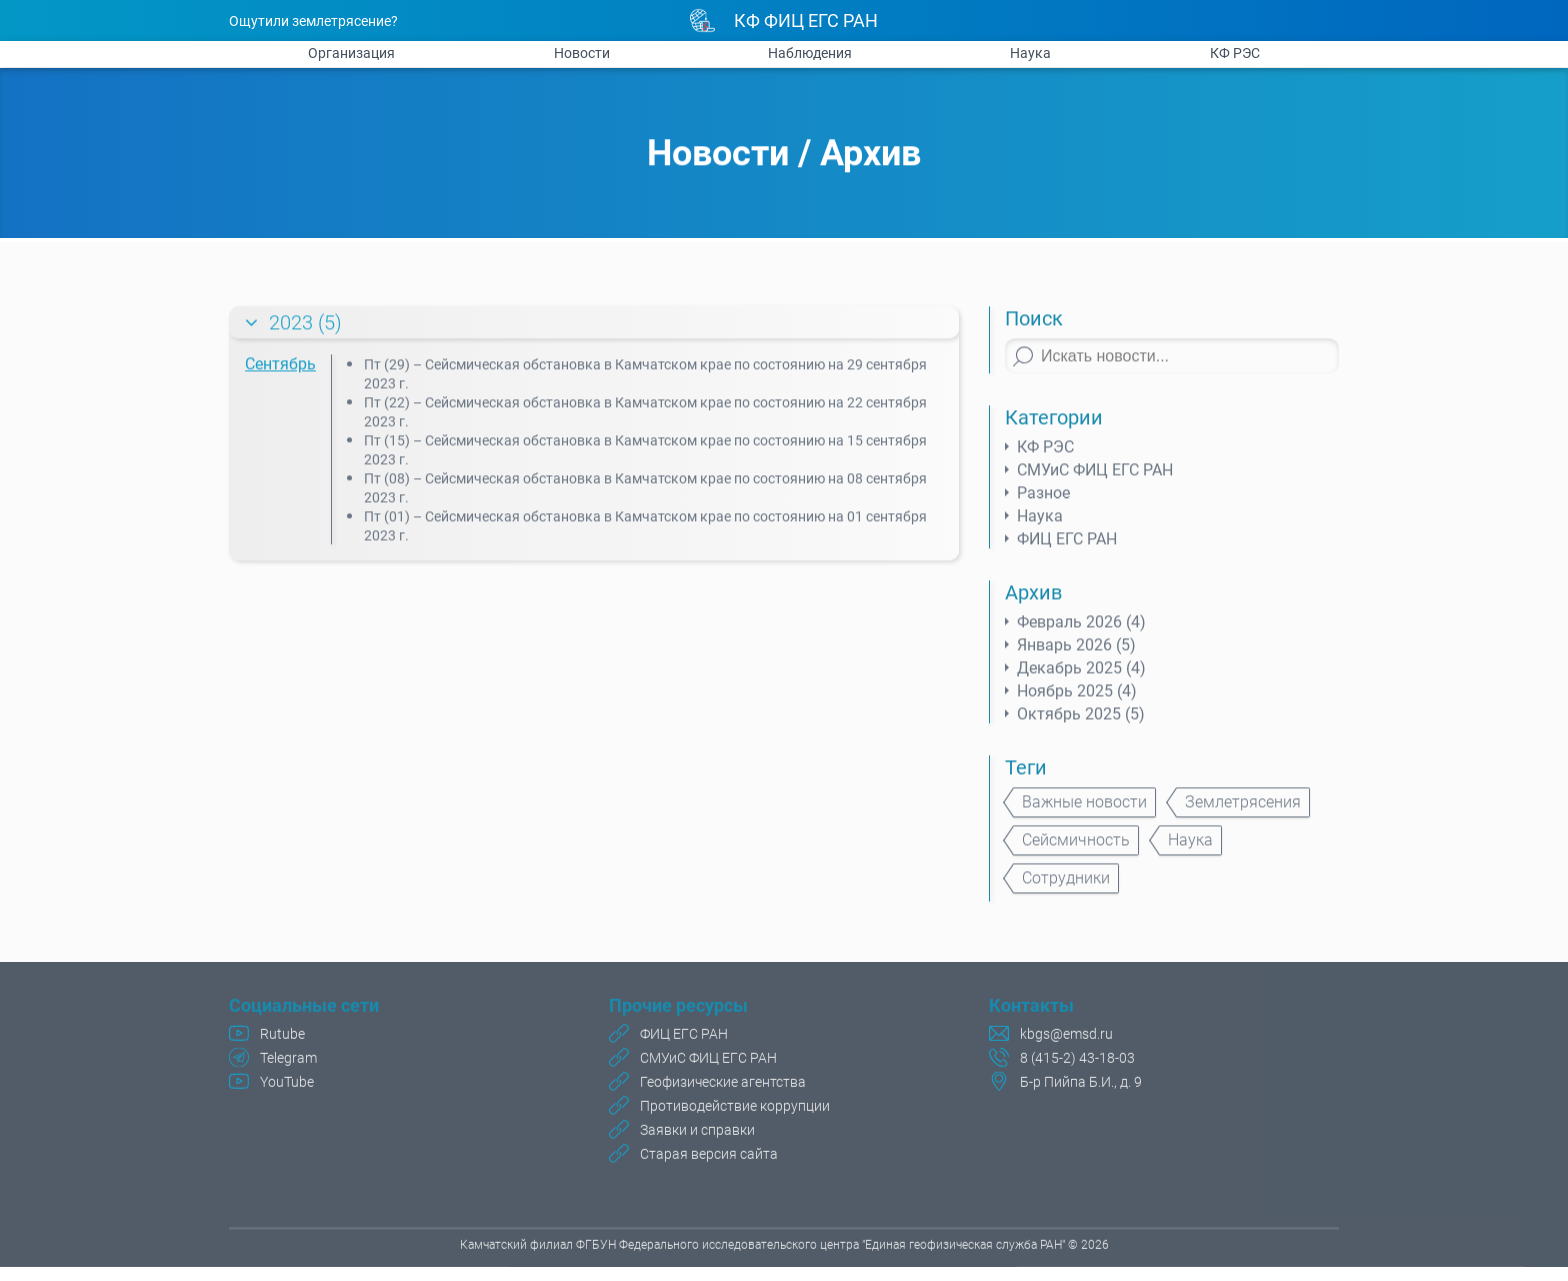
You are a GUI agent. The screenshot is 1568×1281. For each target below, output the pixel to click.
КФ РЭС (1235, 53)
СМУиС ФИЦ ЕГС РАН (1095, 478)
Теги (1026, 776)
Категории (1054, 426)
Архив (870, 155)
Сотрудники (1066, 886)
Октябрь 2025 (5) (1081, 722)
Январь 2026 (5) (1076, 653)
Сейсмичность (1076, 848)
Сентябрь (280, 372)
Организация (351, 53)
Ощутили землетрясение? (313, 21)
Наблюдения (810, 53)
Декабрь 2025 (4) (1081, 676)
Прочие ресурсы (678, 1008)
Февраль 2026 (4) (1081, 630)
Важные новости (1084, 810)
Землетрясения (1243, 810)
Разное (1043, 501)
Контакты (1031, 1008)
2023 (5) (305, 331)
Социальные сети (304, 1008)
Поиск (1034, 327)
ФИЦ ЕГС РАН (1067, 547)
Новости (582, 53)
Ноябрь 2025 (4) (1077, 699)
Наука (1030, 53)
